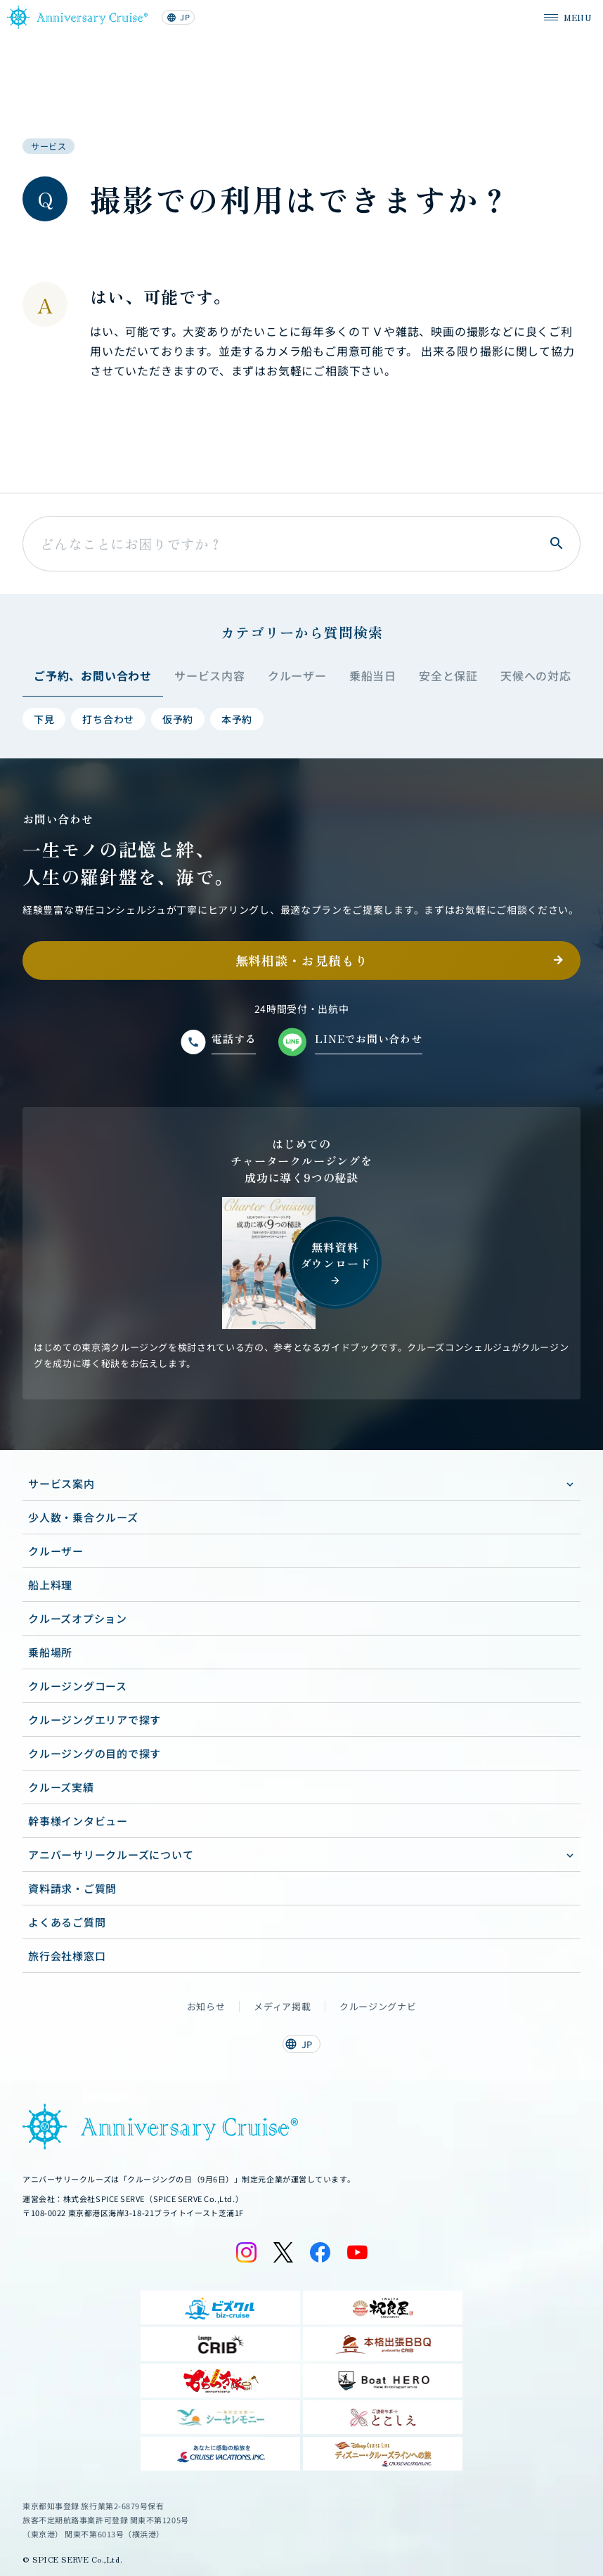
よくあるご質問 (66, 1922)
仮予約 (177, 719)
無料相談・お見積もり (301, 960)
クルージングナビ (377, 2006)
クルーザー (297, 675)
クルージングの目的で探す (94, 1753)
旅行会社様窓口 (66, 1955)
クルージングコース (77, 1685)
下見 (44, 719)
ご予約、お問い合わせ (93, 675)
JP (178, 16)
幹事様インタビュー (78, 1820)
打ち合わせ (108, 719)
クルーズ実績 (61, 1787)
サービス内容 (209, 675)
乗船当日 (372, 675)
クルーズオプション (77, 1618)
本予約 (236, 719)
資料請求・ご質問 (72, 1888)
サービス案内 (61, 1483)
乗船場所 (50, 1652)
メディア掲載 (282, 2006)
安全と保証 (448, 675)
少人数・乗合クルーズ (83, 1517)
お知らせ (206, 2006)
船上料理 (50, 1584)
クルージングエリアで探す (94, 1719)
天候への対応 (535, 675)
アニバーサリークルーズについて (110, 1854)
